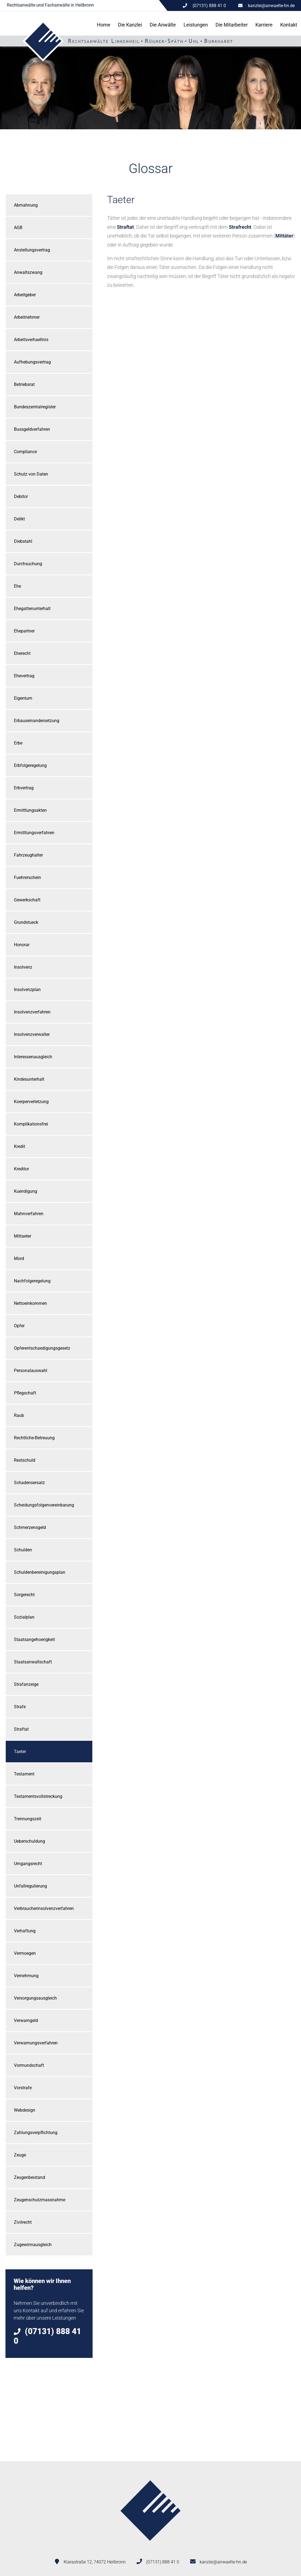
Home (103, 25)
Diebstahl (23, 541)
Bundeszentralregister (35, 406)
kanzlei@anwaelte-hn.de (271, 5)
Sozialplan (24, 1617)
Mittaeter (22, 1236)
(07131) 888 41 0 (162, 2562)
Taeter (20, 1751)
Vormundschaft (29, 2065)
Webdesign (24, 2110)
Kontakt (288, 25)
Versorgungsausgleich (35, 1998)
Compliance (25, 451)
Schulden (23, 1549)
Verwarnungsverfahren (36, 2042)
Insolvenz (23, 967)
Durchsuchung (28, 563)
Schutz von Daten (31, 474)
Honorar (21, 944)
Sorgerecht (24, 1594)
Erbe (18, 743)
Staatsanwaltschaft (33, 1661)
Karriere (264, 25)
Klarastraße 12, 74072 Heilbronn (95, 2562)
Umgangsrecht (28, 1863)
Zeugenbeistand (29, 2177)
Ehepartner (24, 631)
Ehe (17, 586)
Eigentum (23, 698)
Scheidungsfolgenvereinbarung (44, 1505)
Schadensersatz (29, 1482)
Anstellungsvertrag (32, 250)
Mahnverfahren (28, 1213)
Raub (19, 1415)
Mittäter (284, 236)
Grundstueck (26, 922)
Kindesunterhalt (29, 1079)
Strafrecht (240, 227)
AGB (18, 227)
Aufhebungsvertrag (32, 362)
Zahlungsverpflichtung (35, 2132)
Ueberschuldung (29, 1841)
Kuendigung (25, 1191)
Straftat (21, 1729)
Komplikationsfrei (31, 1124)
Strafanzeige (26, 1684)
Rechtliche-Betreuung (34, 1437)
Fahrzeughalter (28, 855)
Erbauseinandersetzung (36, 720)
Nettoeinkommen (30, 1303)
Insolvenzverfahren (32, 1012)
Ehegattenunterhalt (32, 608)
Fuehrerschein (27, 877)
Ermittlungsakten (30, 810)
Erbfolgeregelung (30, 765)
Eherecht (22, 653)
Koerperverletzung (31, 1101)
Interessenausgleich (33, 1056)
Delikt (19, 518)
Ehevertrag (24, 675)
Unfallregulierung (30, 1886)
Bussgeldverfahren (32, 429)
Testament (24, 1774)
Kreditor (21, 1168)
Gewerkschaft (27, 899)
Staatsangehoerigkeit (34, 1639)
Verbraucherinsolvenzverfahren (44, 1908)
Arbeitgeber (25, 294)
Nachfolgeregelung (32, 1280)
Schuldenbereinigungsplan (39, 1572)
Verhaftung (25, 1930)
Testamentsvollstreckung (38, 1796)
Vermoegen (25, 1953)
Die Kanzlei (130, 25)
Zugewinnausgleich (33, 2244)
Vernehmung (26, 1975)
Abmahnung (26, 205)
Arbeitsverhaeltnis (31, 339)
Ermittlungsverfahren (34, 832)
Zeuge (20, 2155)
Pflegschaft (25, 1393)
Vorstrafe (23, 2087)
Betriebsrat (24, 384)
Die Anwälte (163, 25)
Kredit (19, 1146)
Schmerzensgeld (30, 1527)
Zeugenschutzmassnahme (39, 2199)
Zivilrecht (23, 2222)
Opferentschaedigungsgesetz (42, 1348)
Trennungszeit (27, 1818)
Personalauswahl (30, 1370)
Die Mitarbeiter (232, 25)
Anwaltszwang (28, 272)
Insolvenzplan (27, 989)
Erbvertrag (24, 787)
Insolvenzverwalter (32, 1034)
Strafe (20, 1706)
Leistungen (196, 25)
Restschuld (24, 1460)
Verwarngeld (26, 2020)
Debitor (21, 496)
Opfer (19, 1325)
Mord (19, 1258)
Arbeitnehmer (27, 317)
